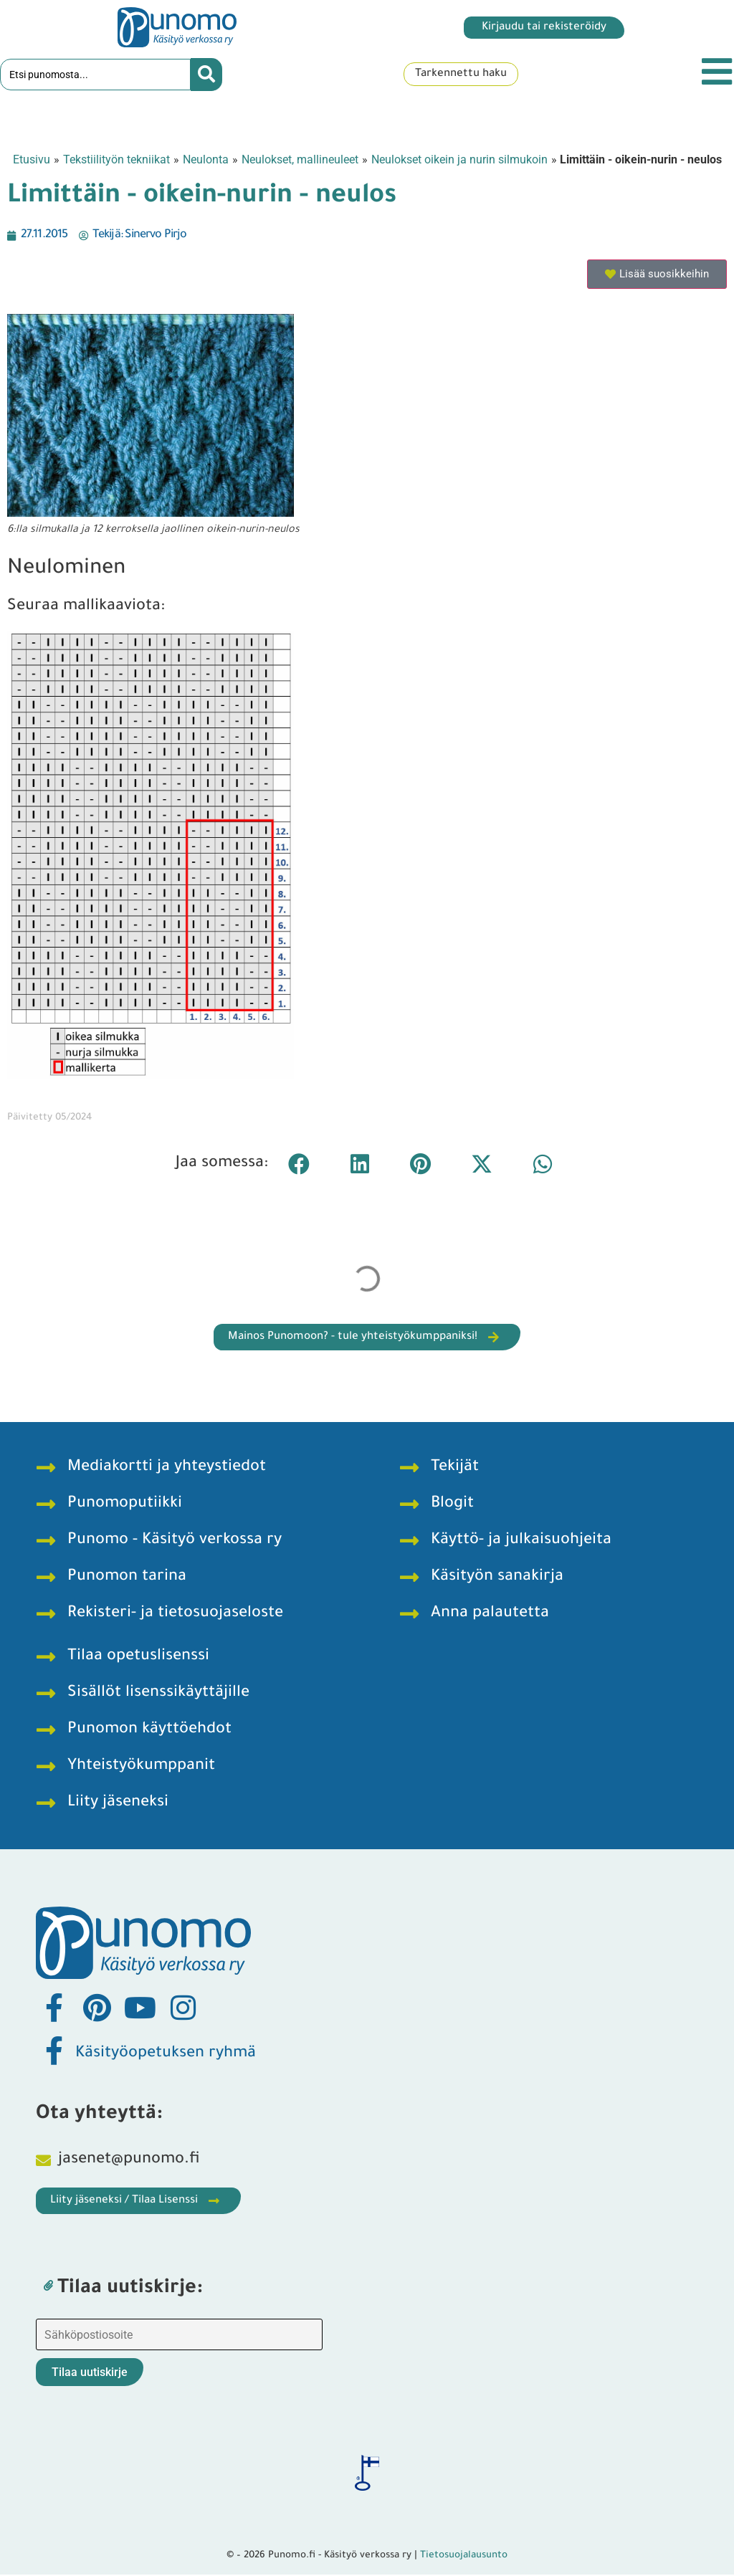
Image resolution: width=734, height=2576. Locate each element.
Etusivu (31, 161)
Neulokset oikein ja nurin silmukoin (459, 161)
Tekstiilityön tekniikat (116, 161)
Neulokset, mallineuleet (300, 161)
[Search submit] (206, 75)
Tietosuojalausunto (463, 2557)
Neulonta (206, 161)
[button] (298, 1165)
